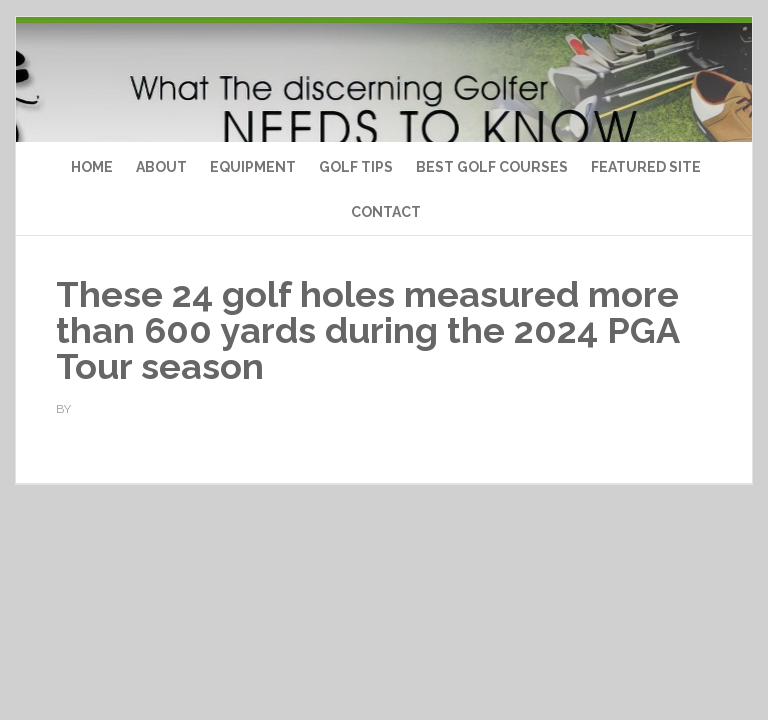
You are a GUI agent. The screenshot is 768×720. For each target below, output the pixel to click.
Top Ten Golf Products (383, 137)
